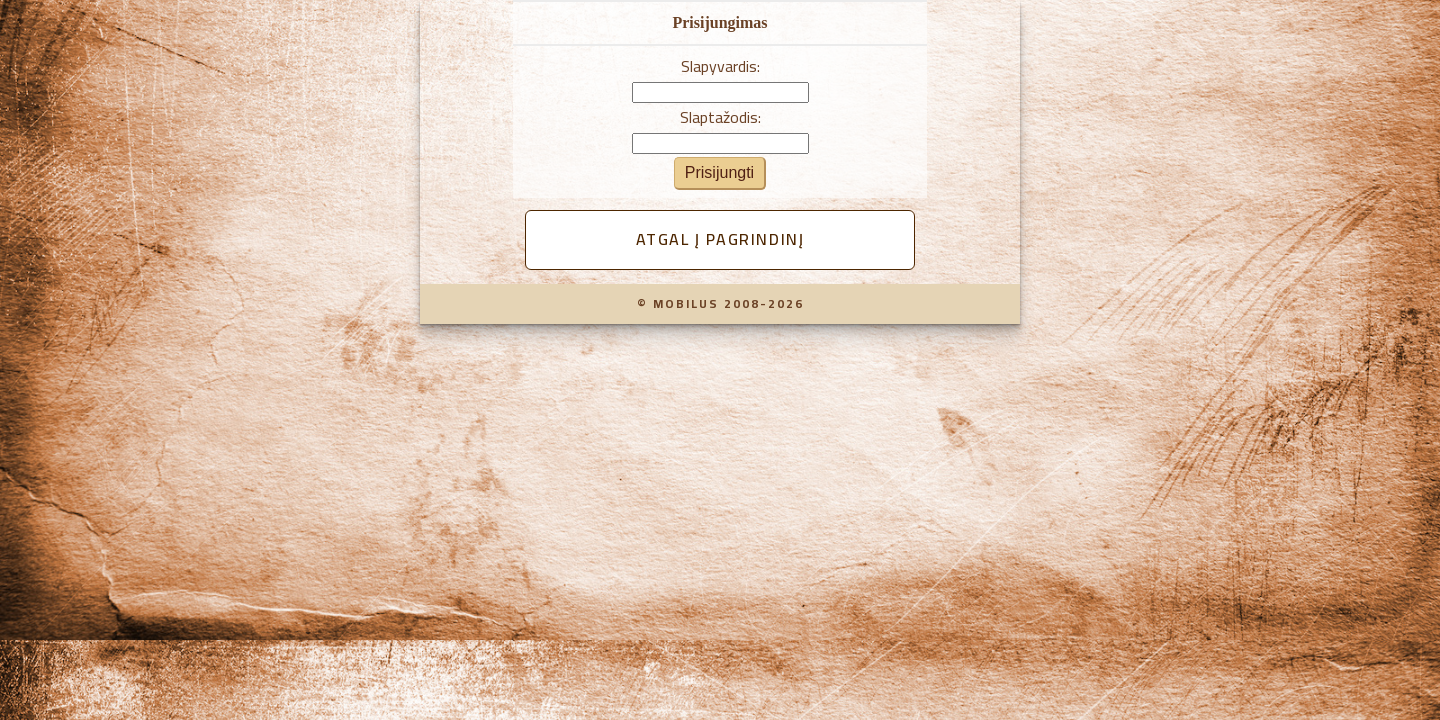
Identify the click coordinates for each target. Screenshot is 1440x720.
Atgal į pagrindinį (720, 239)
